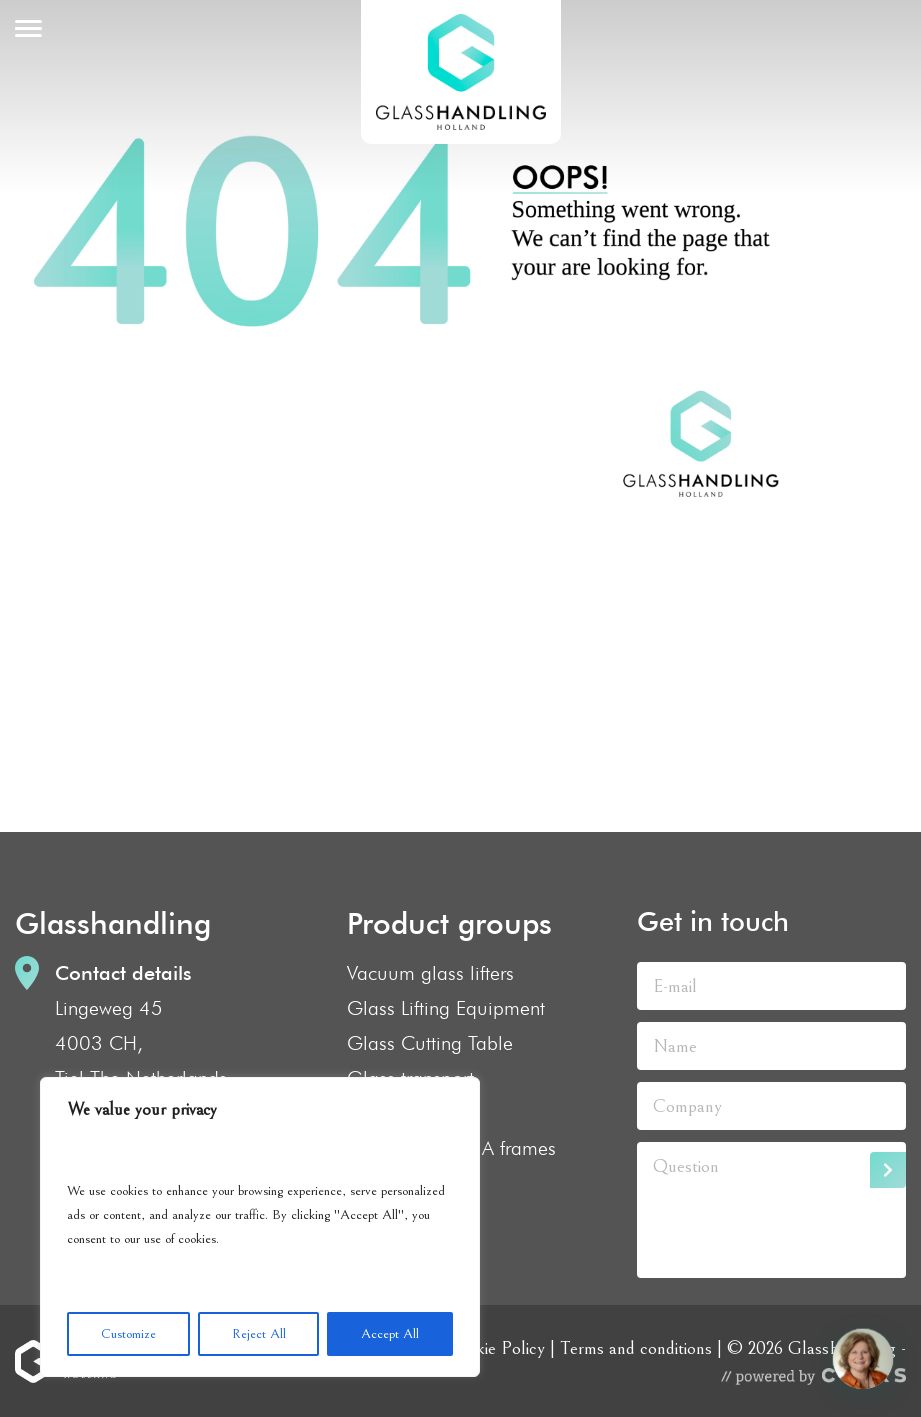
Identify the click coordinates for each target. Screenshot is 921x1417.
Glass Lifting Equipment (446, 1008)
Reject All (259, 1334)
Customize (128, 1334)
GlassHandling (461, 72)
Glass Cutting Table (430, 1043)
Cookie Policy (495, 1348)
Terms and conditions (636, 1348)
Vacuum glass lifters (430, 973)
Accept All (390, 1334)
